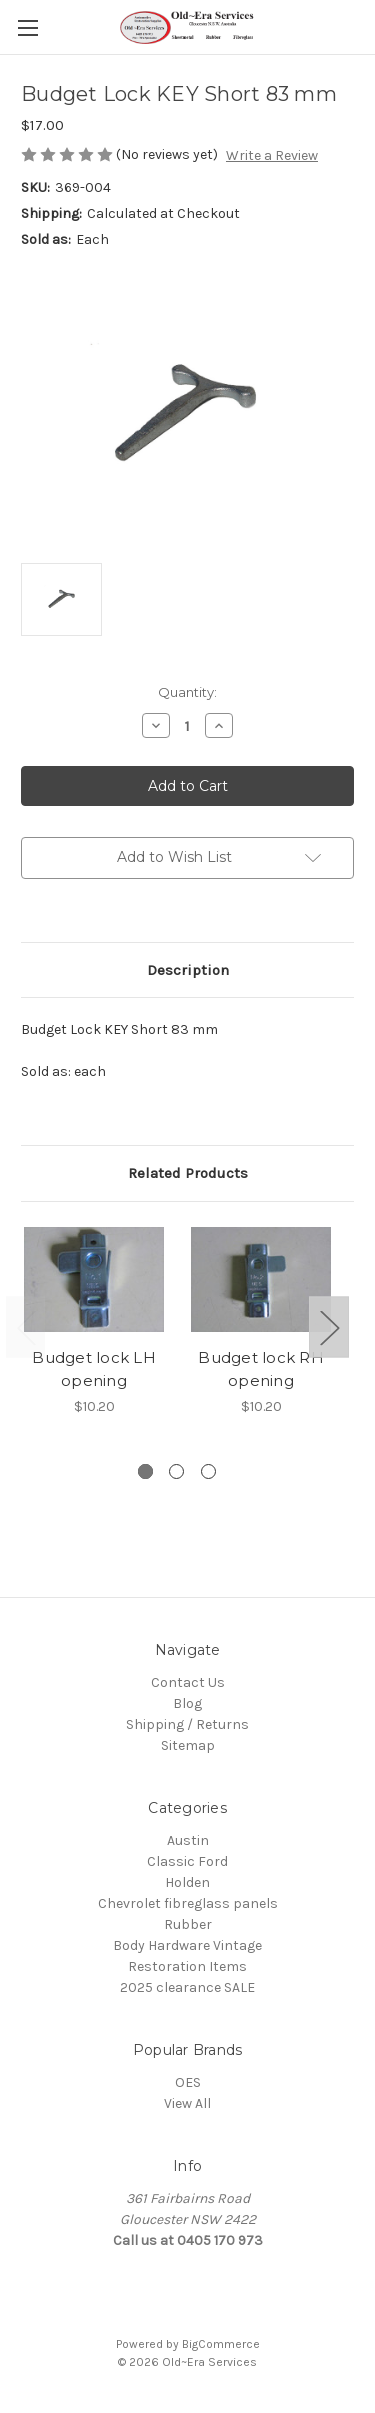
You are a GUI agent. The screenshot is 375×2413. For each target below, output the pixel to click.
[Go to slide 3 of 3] (208, 1471)
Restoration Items (187, 1966)
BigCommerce (221, 2344)
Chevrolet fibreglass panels (188, 1903)
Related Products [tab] (188, 1173)
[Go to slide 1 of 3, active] (145, 1471)
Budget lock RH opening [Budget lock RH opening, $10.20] (261, 1369)
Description (188, 970)
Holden (187, 1882)
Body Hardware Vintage (187, 1945)
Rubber (188, 1924)
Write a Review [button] (272, 155)
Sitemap (188, 1745)
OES (188, 2082)
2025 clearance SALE (187, 1987)
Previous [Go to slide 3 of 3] (26, 1327)
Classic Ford (187, 1861)
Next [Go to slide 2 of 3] (329, 1327)
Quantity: (187, 692)
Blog (187, 1703)
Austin (188, 1840)
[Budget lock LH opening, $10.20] (94, 1279)
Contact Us (188, 1682)
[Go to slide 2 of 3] (176, 1471)
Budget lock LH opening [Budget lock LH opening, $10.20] (94, 1369)
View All (187, 2103)
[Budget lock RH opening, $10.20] (261, 1279)
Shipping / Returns (187, 1724)
